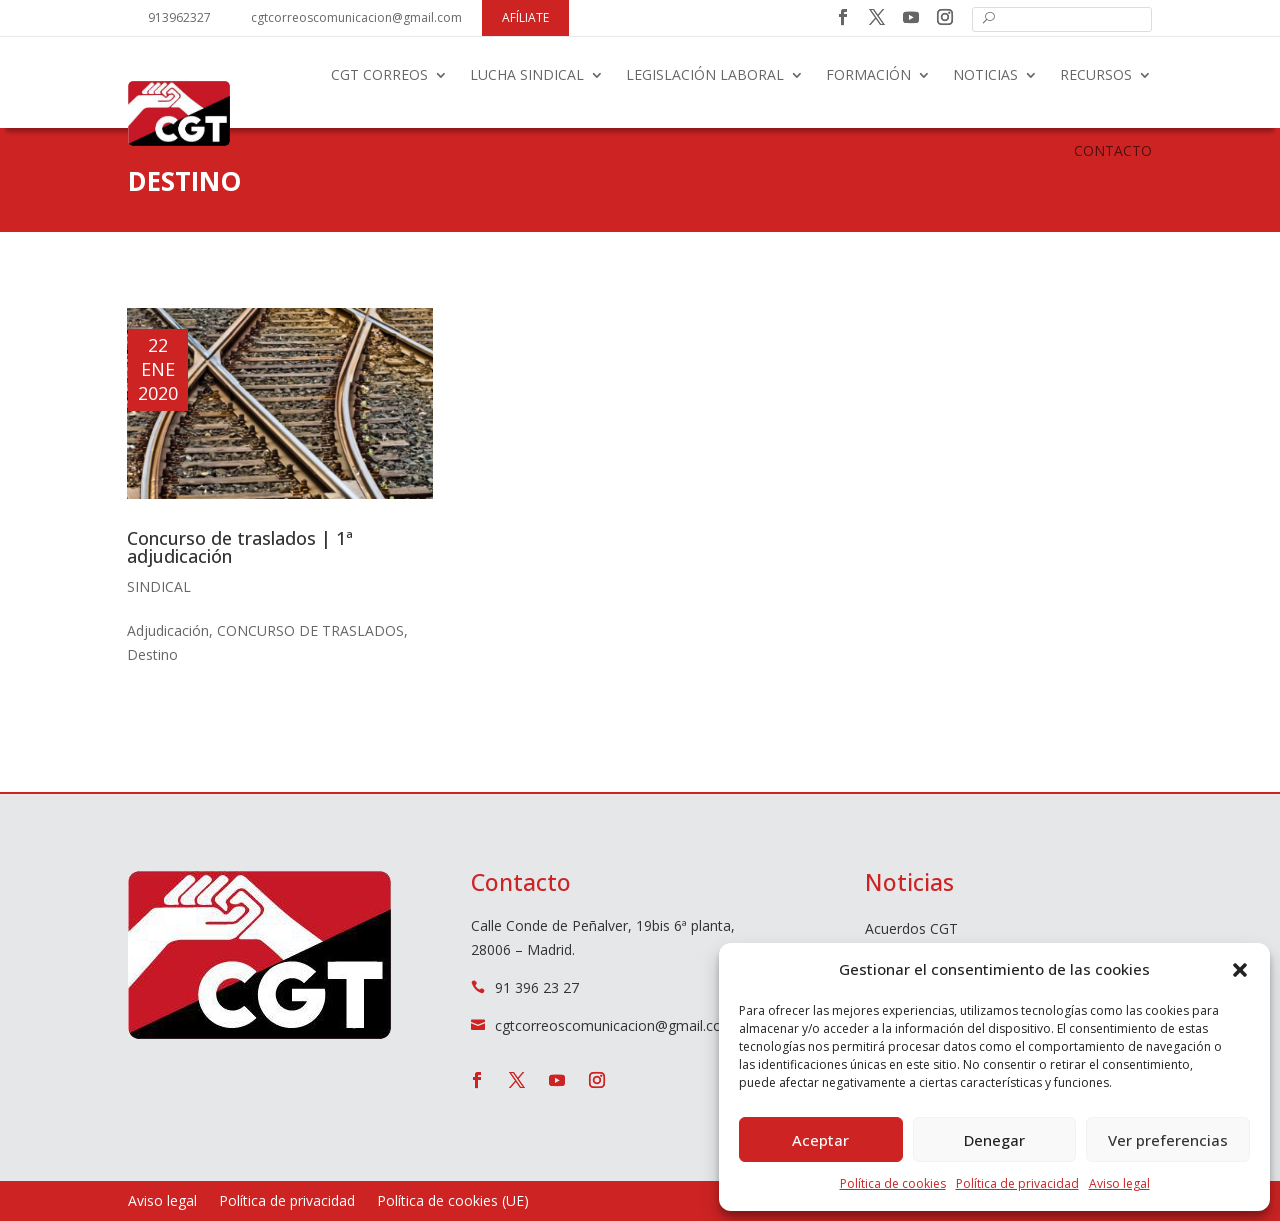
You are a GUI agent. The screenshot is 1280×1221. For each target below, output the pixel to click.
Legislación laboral (705, 74)
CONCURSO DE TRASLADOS (310, 630)
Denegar (994, 1140)
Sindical (159, 586)
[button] (1240, 970)
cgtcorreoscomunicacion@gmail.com (356, 17)
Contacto (1113, 150)
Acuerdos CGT (911, 930)
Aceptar (820, 1140)
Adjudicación (168, 630)
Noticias (985, 74)
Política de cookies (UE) (453, 1202)
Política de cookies (893, 1183)
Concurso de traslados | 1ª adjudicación (240, 547)
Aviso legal (1119, 1183)
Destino (152, 654)
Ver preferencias (1168, 1140)
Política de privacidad (1017, 1183)
